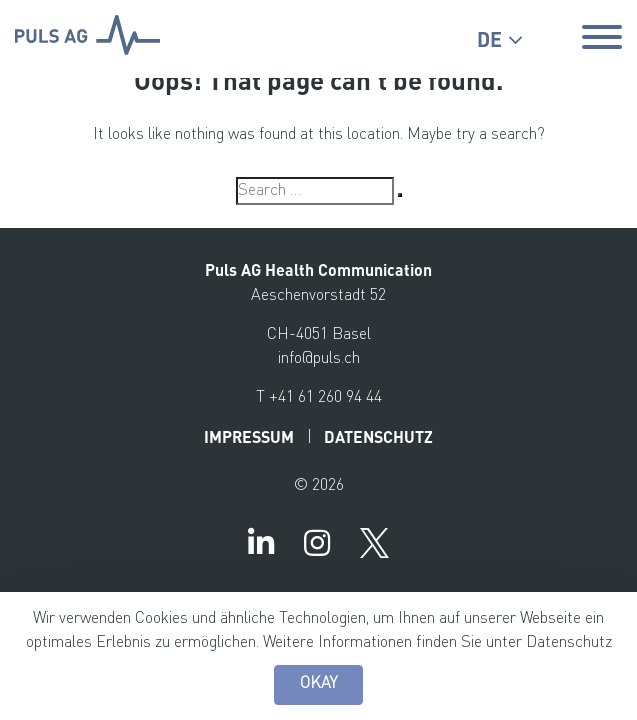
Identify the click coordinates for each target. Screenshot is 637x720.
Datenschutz (569, 643)
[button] (499, 39)
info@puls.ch (319, 359)
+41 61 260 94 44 (325, 398)
